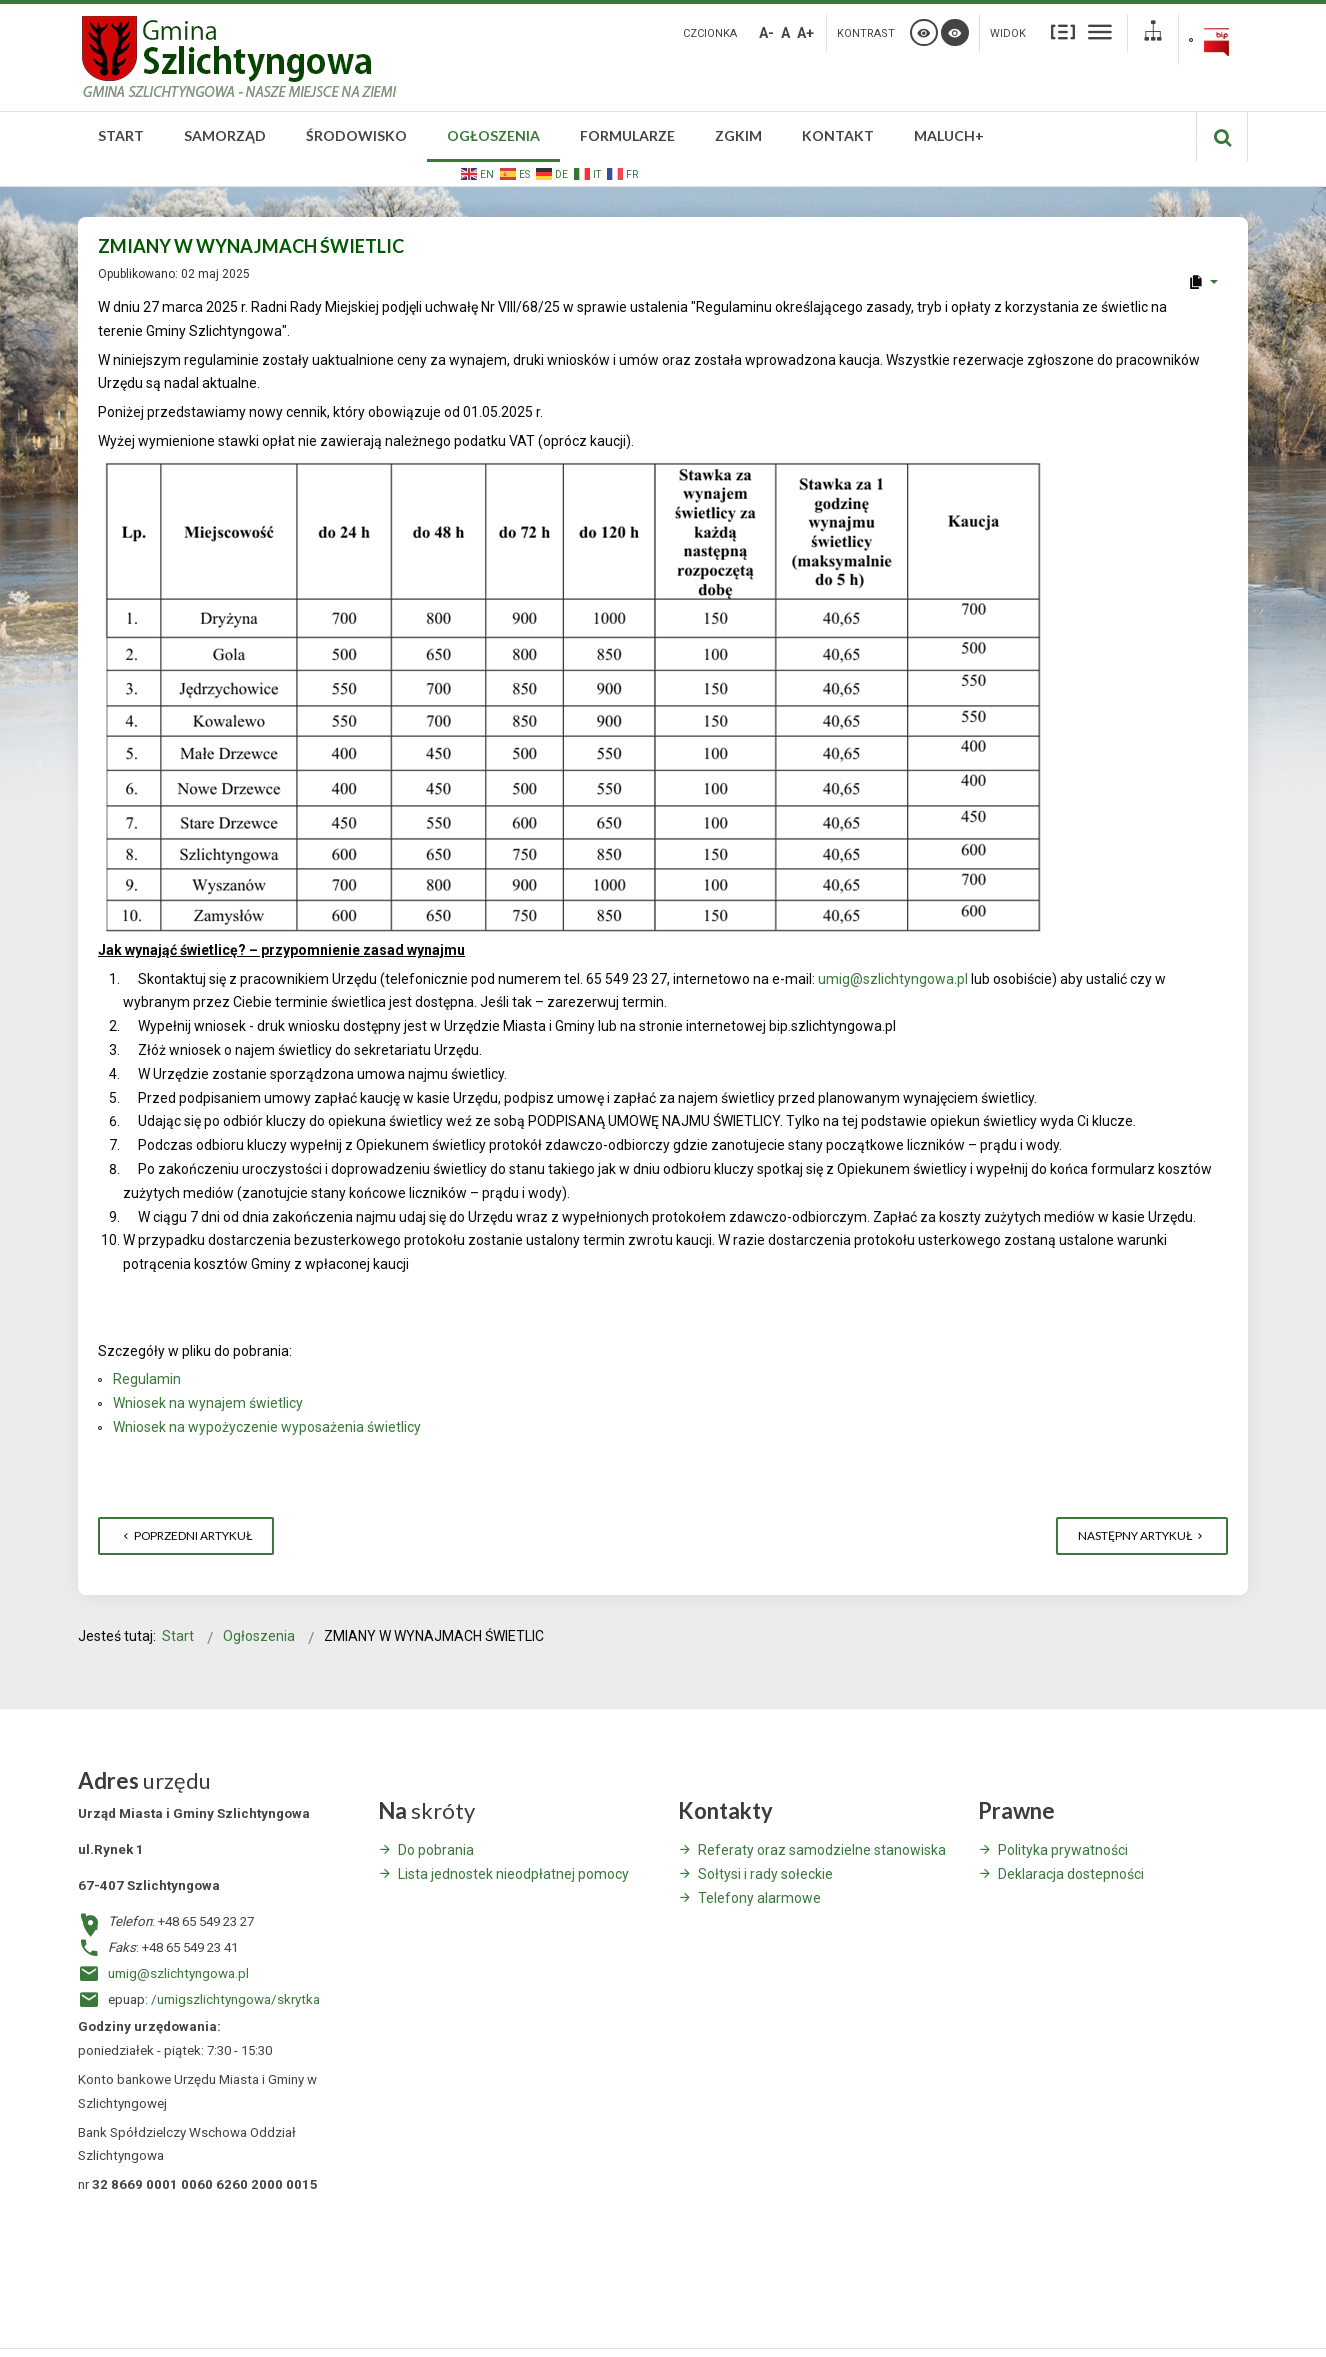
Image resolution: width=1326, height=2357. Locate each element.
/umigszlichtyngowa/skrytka (235, 1999)
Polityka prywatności (1063, 1850)
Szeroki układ (1100, 31)
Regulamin (147, 1379)
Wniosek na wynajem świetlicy (208, 1403)
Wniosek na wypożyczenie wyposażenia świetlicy (267, 1427)
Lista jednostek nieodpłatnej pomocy (513, 1874)
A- (766, 33)
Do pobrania (436, 1850)
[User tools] (1202, 282)
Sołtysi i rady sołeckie (765, 1874)
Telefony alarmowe (759, 1898)
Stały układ (1063, 31)
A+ (805, 33)
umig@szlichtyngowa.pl (893, 979)
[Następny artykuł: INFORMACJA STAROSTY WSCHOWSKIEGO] (1142, 1536)
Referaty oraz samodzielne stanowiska (822, 1850)
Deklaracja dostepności (1071, 1874)
